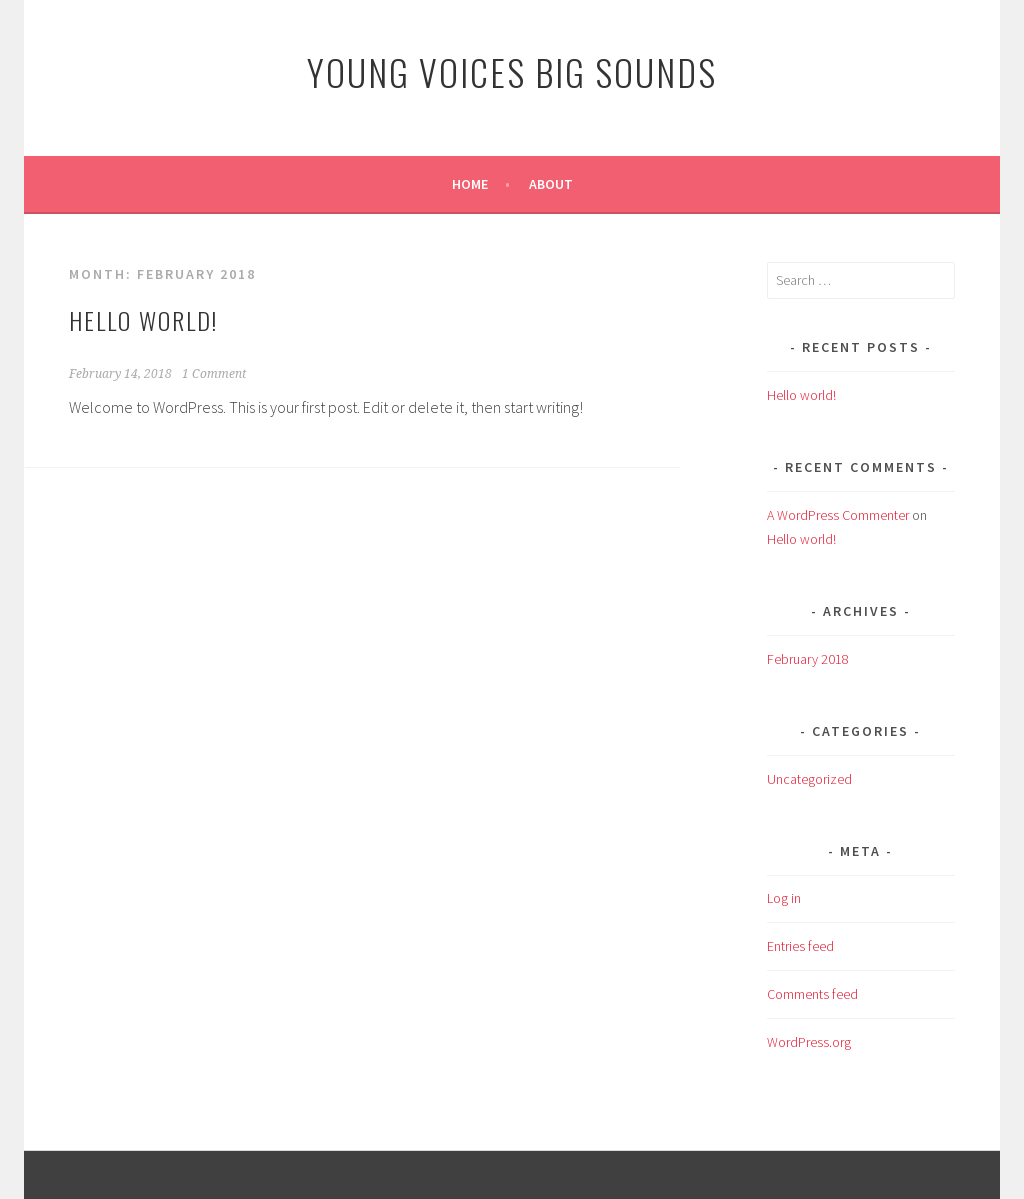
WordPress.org (809, 1042)
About (551, 184)
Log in (784, 898)
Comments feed (812, 994)
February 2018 (808, 659)
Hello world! (143, 320)
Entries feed (800, 946)
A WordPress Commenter (838, 515)
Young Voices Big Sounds (512, 71)
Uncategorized (809, 779)
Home (470, 184)
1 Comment (214, 374)
